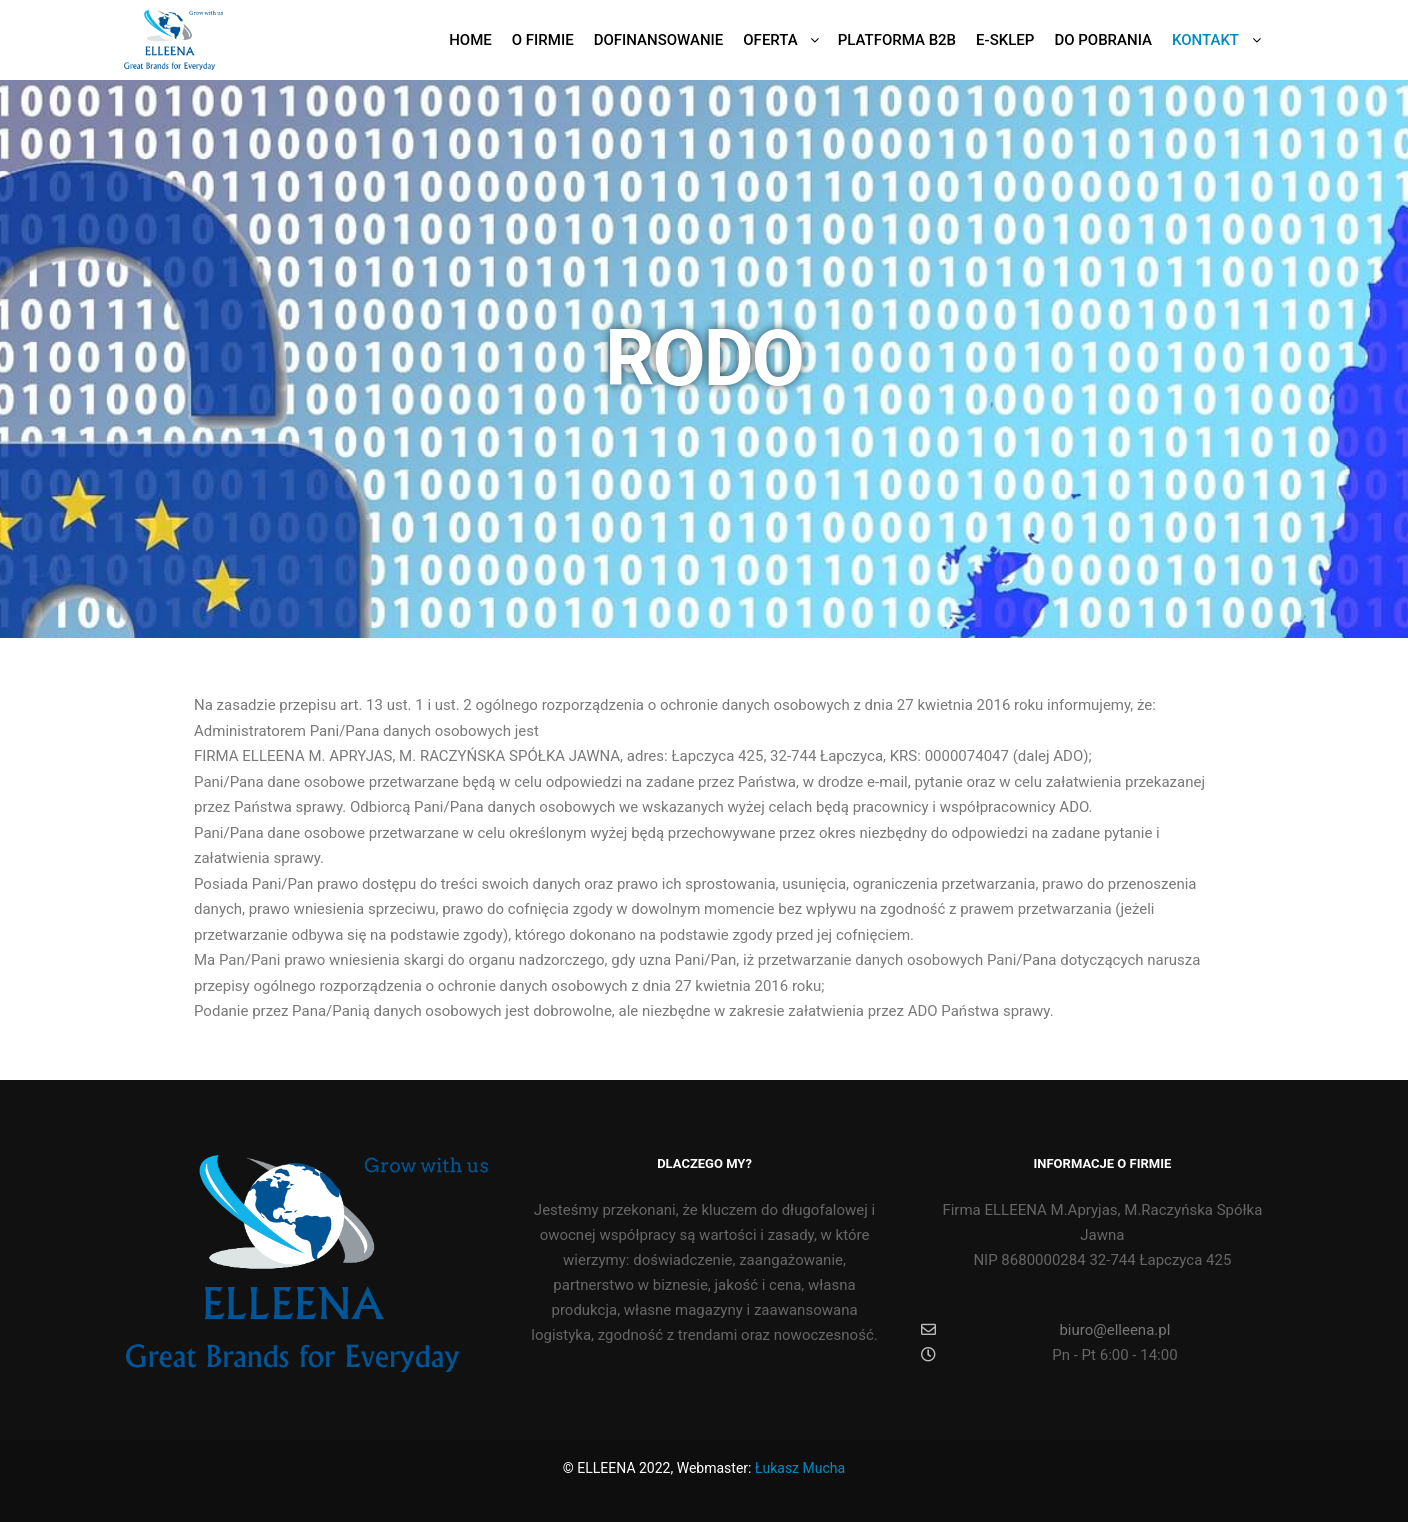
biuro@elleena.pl (1045, 1330)
